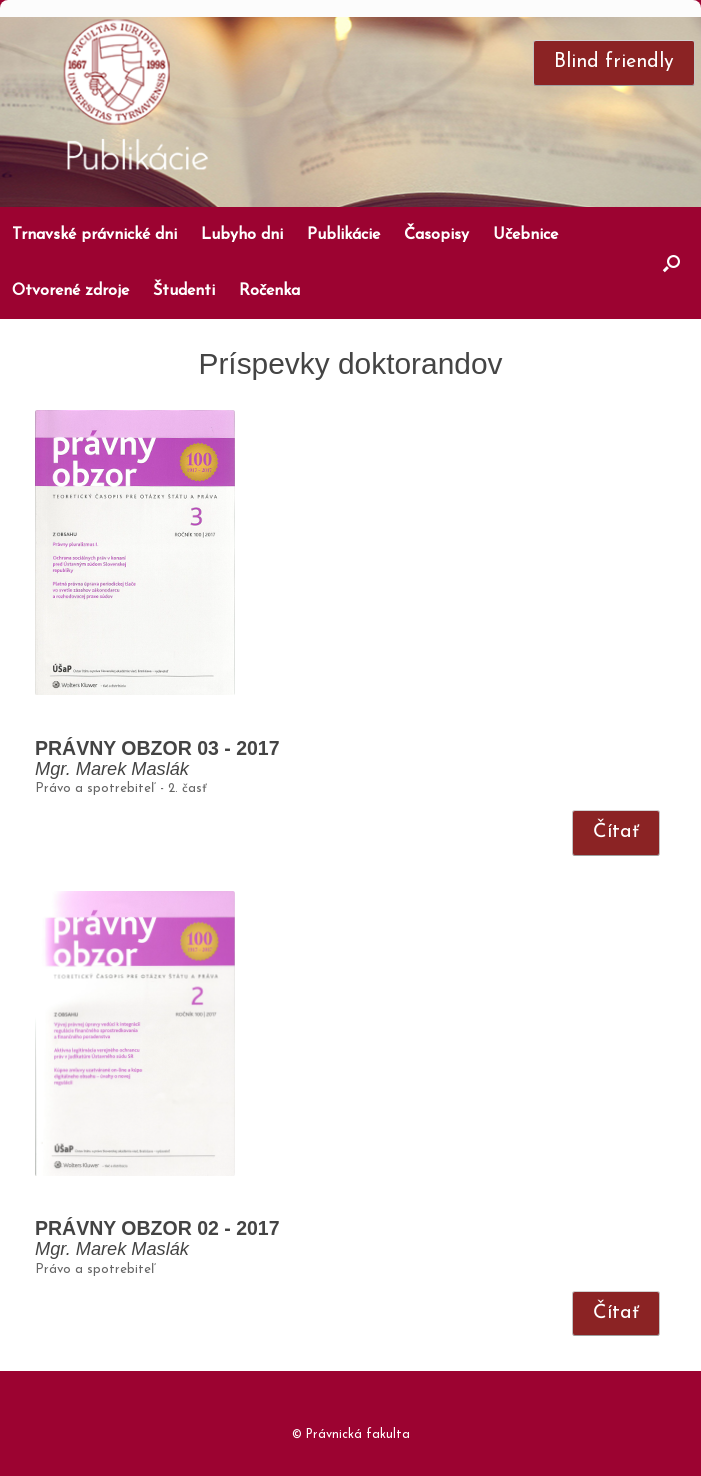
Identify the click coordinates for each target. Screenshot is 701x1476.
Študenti (184, 291)
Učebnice (525, 235)
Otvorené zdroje (70, 291)
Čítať (616, 832)
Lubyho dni (242, 235)
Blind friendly (614, 62)
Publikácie (343, 235)
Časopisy (436, 235)
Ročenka (269, 291)
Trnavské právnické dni (94, 235)
